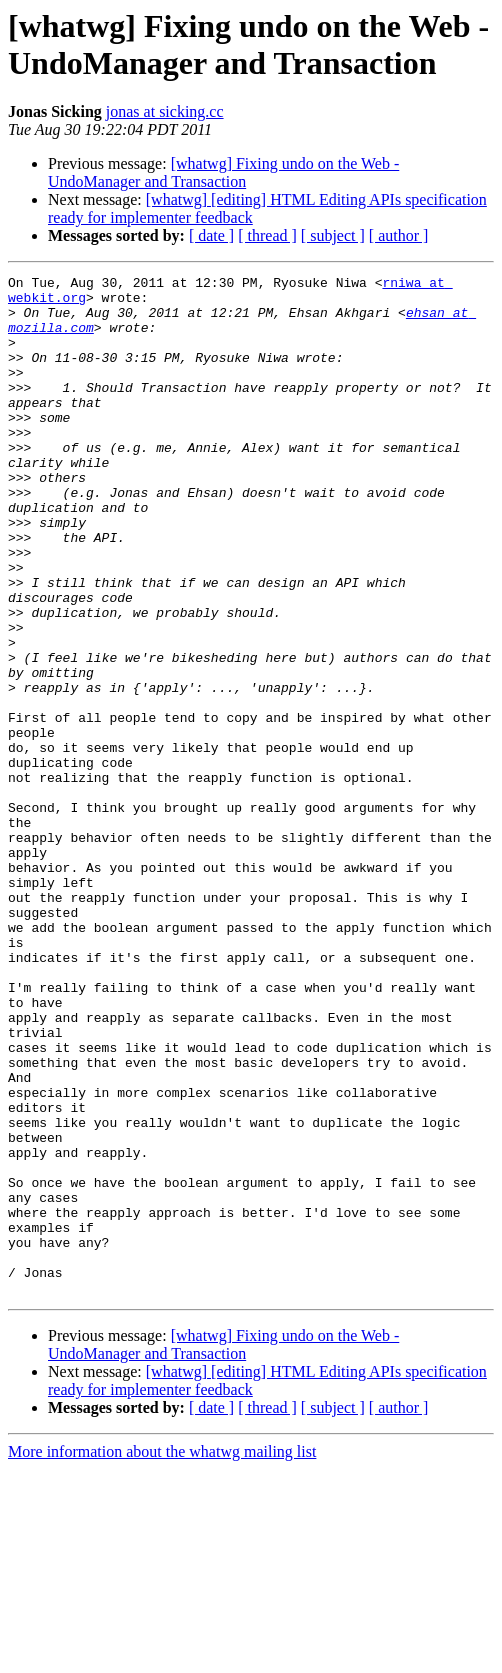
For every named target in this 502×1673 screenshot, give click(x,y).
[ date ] (211, 235)
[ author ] (399, 235)
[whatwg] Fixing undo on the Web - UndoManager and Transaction (223, 172)
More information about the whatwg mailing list (162, 1655)
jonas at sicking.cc (165, 111)
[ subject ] (333, 235)
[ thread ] (267, 235)
